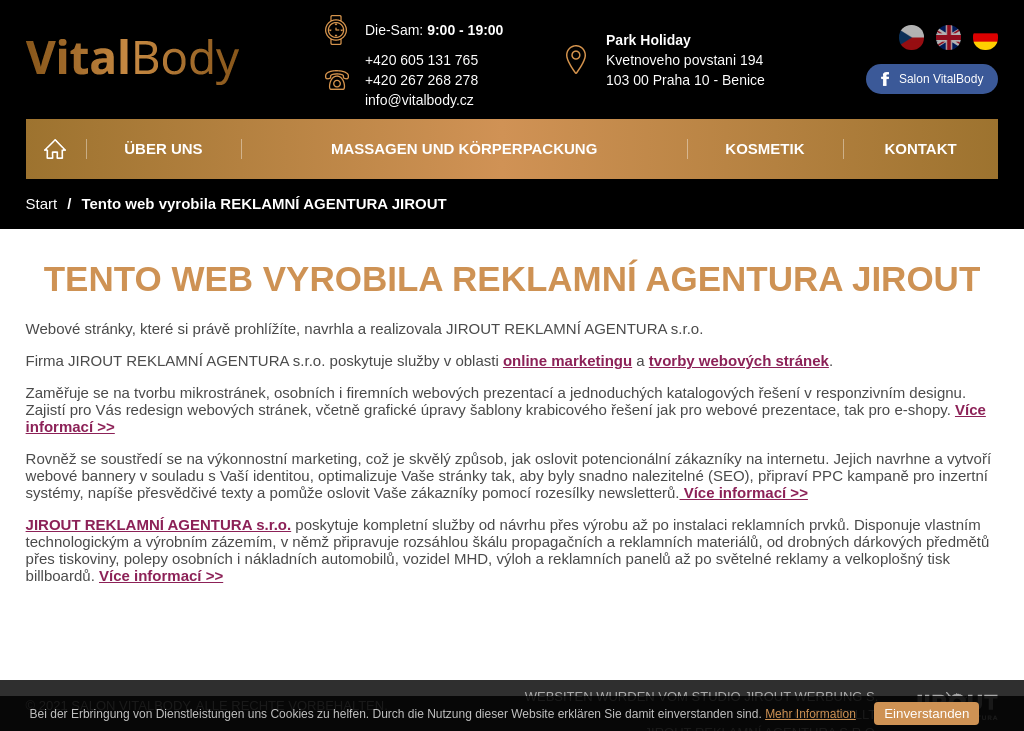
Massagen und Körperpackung (464, 148)
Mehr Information (810, 714)
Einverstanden (926, 713)
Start (42, 203)
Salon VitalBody (941, 79)
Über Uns (163, 148)
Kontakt (920, 148)
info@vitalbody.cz (419, 100)
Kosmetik (764, 148)
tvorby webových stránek (739, 360)
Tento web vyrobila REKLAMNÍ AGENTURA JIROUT (263, 203)
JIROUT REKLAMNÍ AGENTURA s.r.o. (159, 524)
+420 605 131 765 (421, 60)
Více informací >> (744, 492)
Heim (56, 148)
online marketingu (567, 360)
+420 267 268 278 (421, 80)
